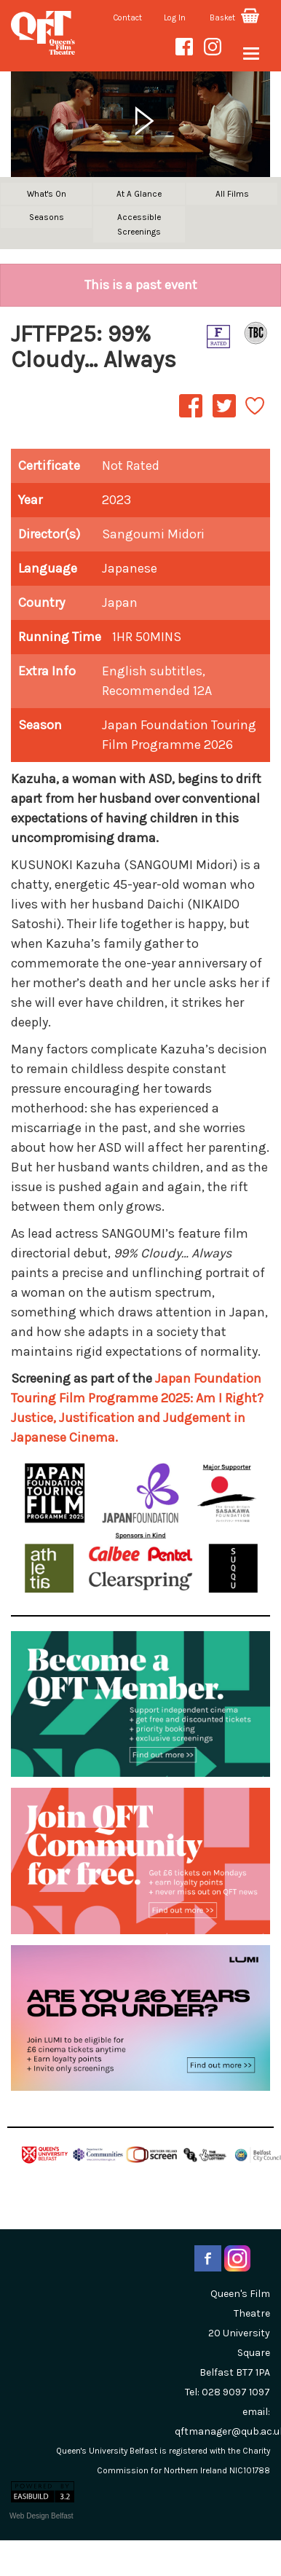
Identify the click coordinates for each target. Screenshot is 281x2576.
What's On (46, 194)
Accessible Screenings (139, 224)
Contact (128, 18)
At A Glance (139, 194)
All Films (232, 194)
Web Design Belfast (41, 2516)
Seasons (46, 217)
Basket (234, 18)
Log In (175, 18)
